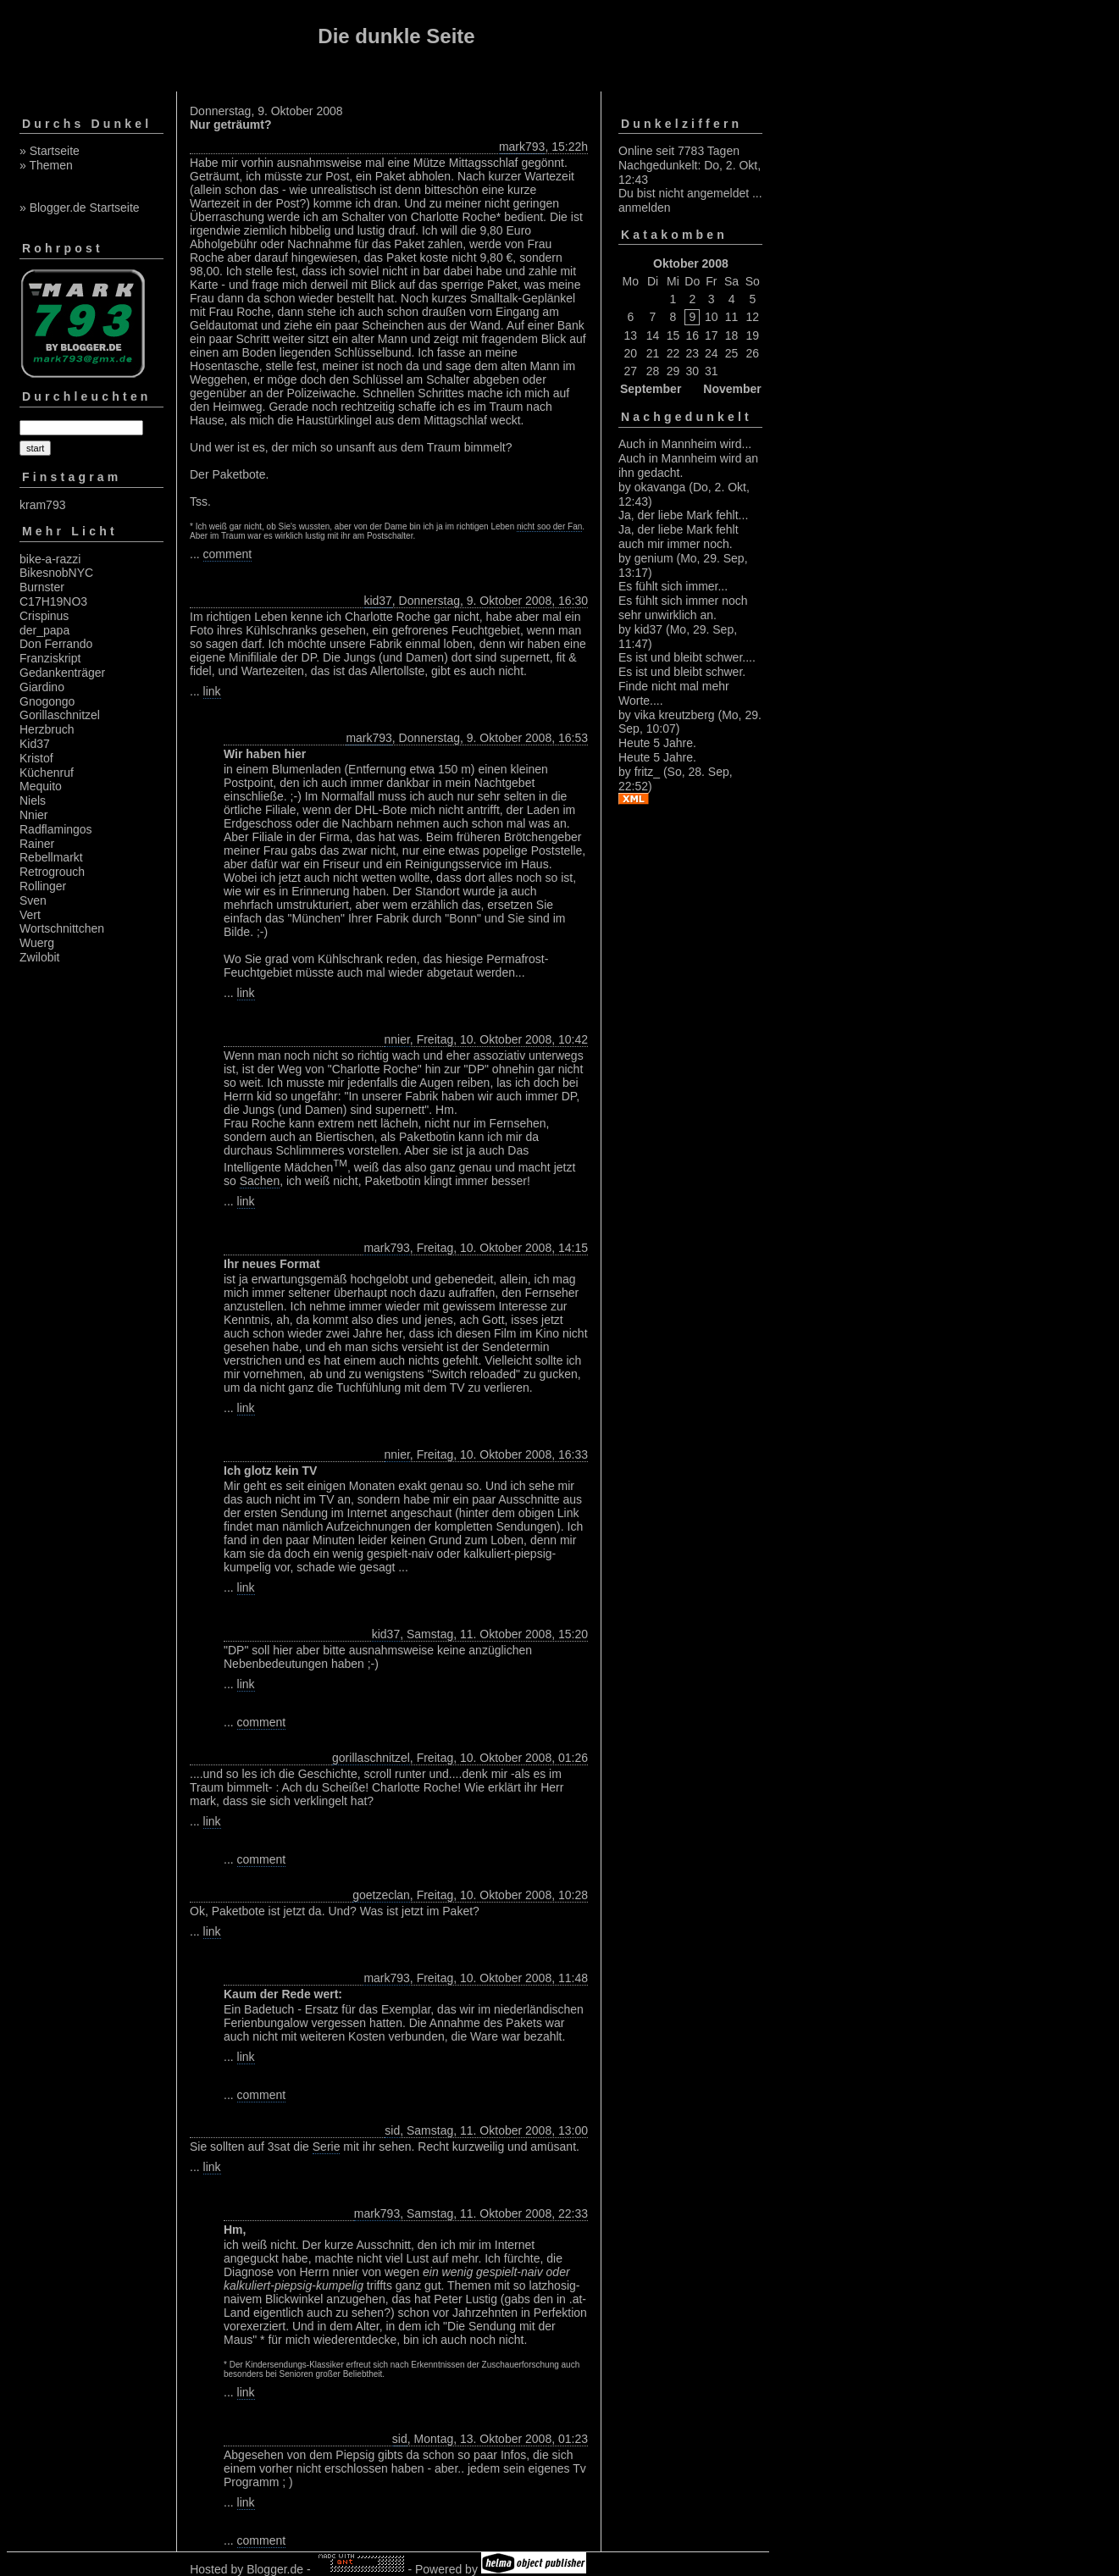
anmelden (644, 207)
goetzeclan (381, 1895)
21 (653, 353)
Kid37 (34, 744)
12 (753, 317)
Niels (32, 800)
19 (753, 335)
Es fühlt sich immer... (673, 586)
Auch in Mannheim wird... (684, 444)
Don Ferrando (55, 644)
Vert (30, 915)
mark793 (522, 146)
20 (631, 353)
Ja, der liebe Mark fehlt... (683, 515)
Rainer (36, 843)
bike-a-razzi (49, 559)
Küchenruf (46, 772)
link (212, 691)
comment (227, 554)
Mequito (40, 786)
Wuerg (36, 943)
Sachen (260, 1181)
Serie (327, 2146)
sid (392, 2130)
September (650, 389)
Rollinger (42, 886)
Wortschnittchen (61, 928)
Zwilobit (39, 957)
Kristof (36, 758)
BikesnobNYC (56, 572)
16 (693, 335)
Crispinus (44, 616)
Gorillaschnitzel (59, 715)
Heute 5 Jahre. (657, 743)
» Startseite (49, 151)
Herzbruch (47, 729)
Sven (33, 900)
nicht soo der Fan (549, 526)
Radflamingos (55, 829)
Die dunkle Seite (396, 36)
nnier (397, 1039)
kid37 (377, 600)
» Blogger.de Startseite (79, 207)
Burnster (41, 587)
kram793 (42, 505)
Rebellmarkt (51, 857)
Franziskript (49, 658)
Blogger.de (275, 2569)
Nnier (33, 815)
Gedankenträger (62, 672)
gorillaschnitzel (371, 1757)
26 (753, 353)
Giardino (41, 687)
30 (693, 371)
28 (653, 371)
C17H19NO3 (53, 601)
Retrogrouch (52, 871)
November (732, 389)
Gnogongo (47, 701)
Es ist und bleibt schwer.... (687, 657)
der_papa (44, 630)
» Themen (46, 165)
